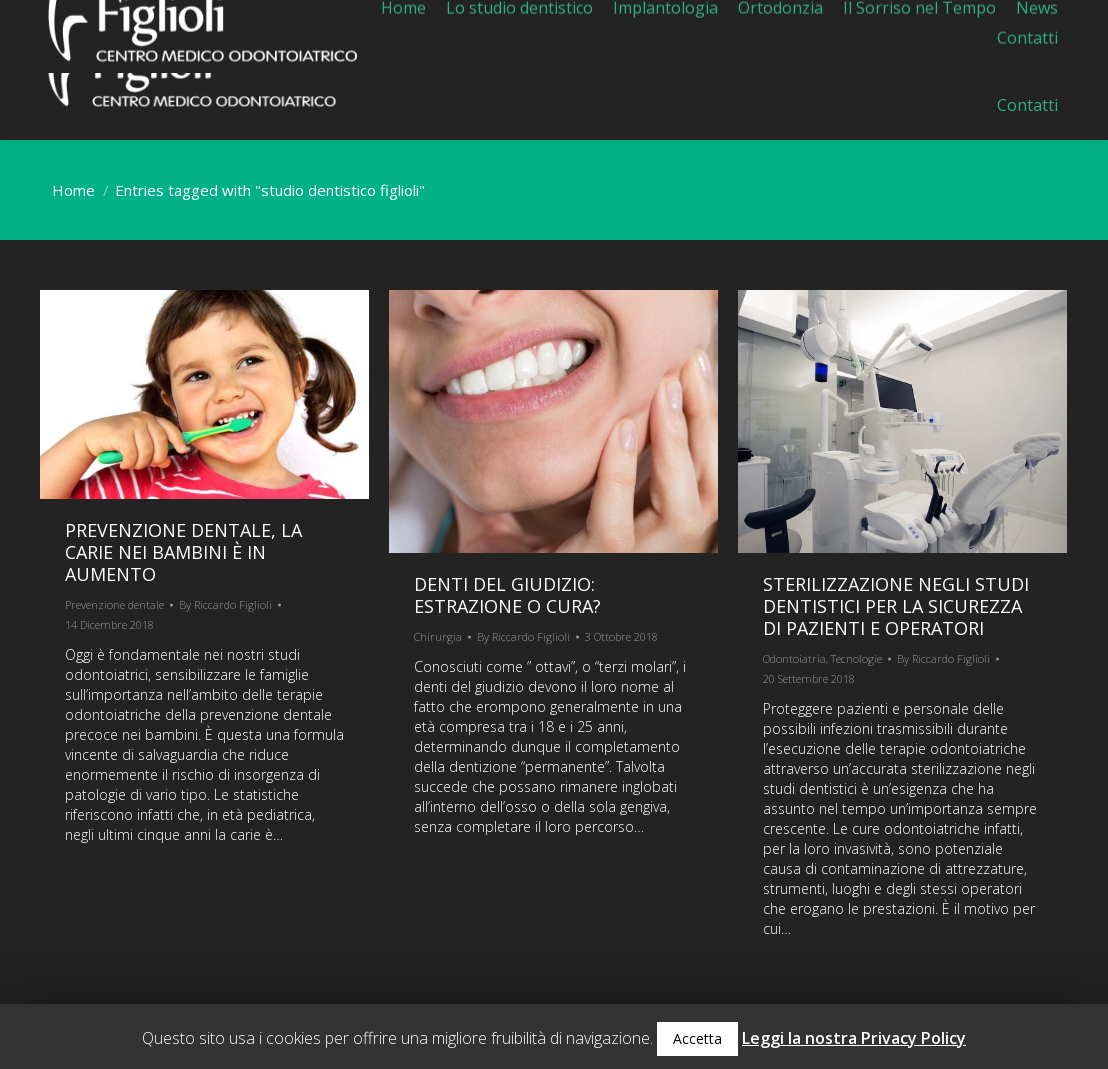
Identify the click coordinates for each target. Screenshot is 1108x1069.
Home (73, 190)
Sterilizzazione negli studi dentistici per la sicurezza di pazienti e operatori (896, 606)
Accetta (697, 1038)
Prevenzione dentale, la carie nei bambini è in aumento (183, 552)
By (225, 604)
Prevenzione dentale (114, 604)
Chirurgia (438, 636)
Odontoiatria (794, 658)
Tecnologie (856, 658)
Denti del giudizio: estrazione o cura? (507, 595)
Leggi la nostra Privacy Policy (854, 1038)
